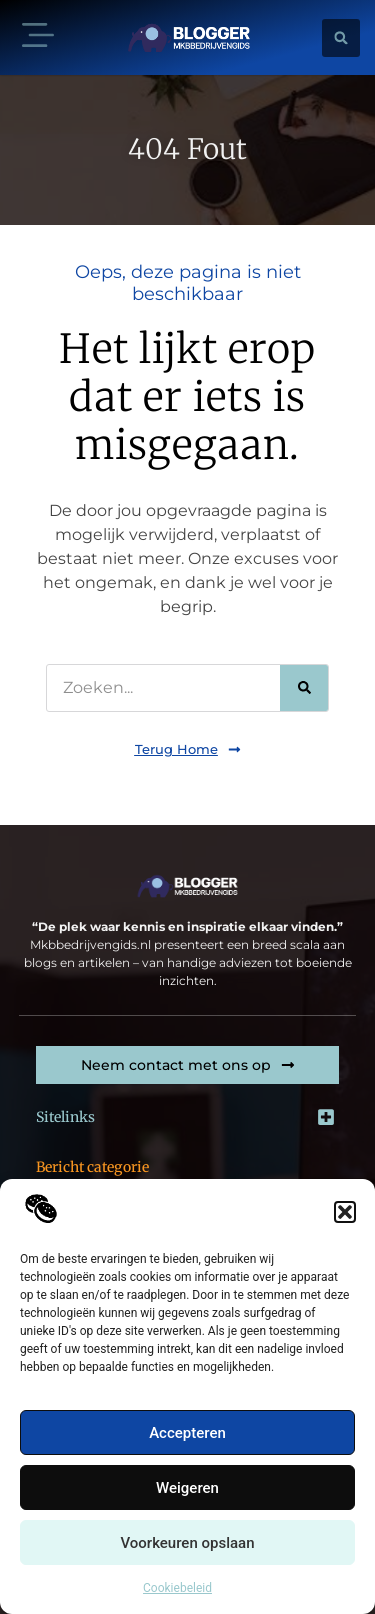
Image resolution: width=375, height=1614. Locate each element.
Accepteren (187, 1433)
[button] (345, 1212)
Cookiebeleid (177, 1588)
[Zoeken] (304, 688)
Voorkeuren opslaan (187, 1543)
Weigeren (187, 1488)
